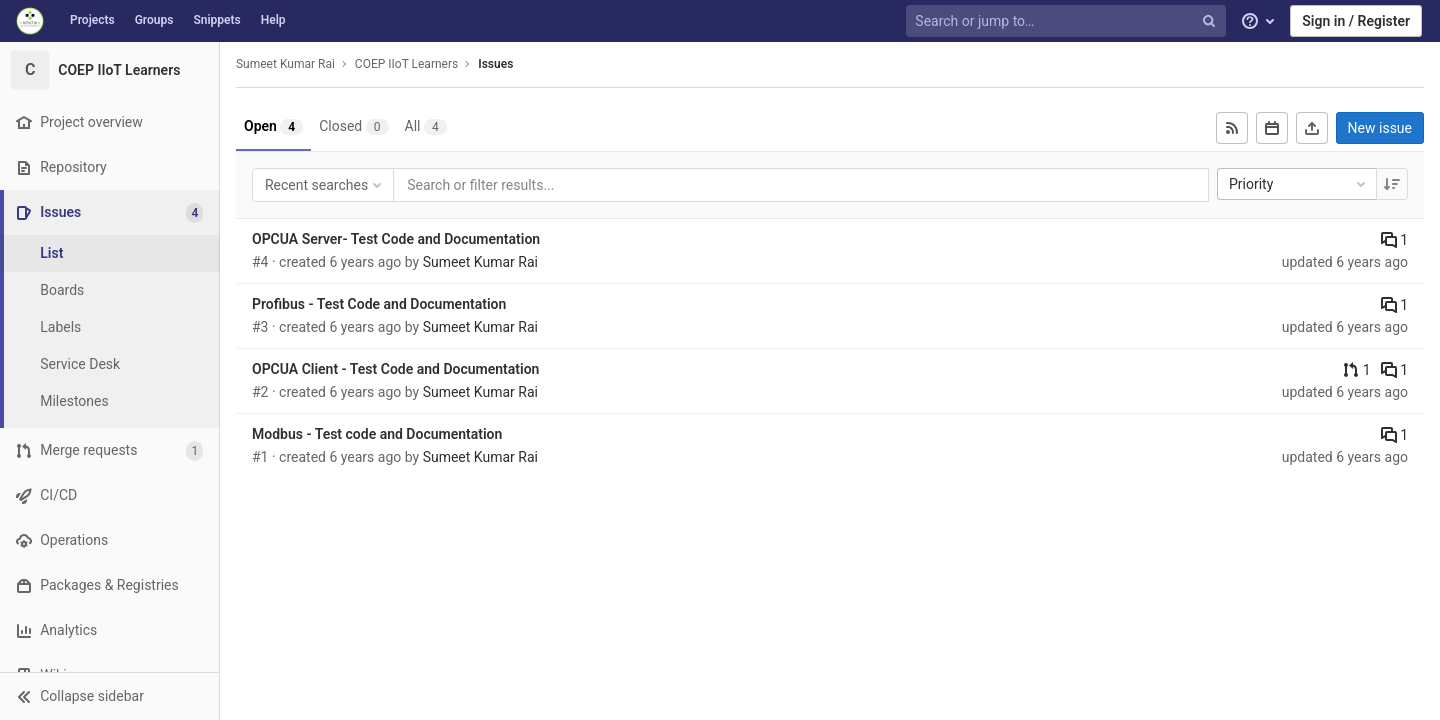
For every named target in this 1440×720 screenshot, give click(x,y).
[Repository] (109, 167)
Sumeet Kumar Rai (285, 64)
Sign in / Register (1356, 21)
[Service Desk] (110, 364)
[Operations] (109, 540)
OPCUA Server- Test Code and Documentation (396, 239)
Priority (1299, 184)
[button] (109, 696)
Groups (154, 20)
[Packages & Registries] (109, 585)
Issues (495, 64)
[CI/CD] (109, 495)
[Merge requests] (109, 450)
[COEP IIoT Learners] (110, 70)
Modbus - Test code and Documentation (377, 434)
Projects (92, 20)
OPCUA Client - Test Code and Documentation (395, 369)
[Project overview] (109, 122)
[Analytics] (109, 630)
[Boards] (110, 290)
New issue (1380, 128)
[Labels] (110, 327)
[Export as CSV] (1312, 128)
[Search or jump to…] (1068, 21)
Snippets (216, 20)
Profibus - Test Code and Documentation (379, 304)
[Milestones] (110, 401)
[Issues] (111, 212)
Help (273, 20)
